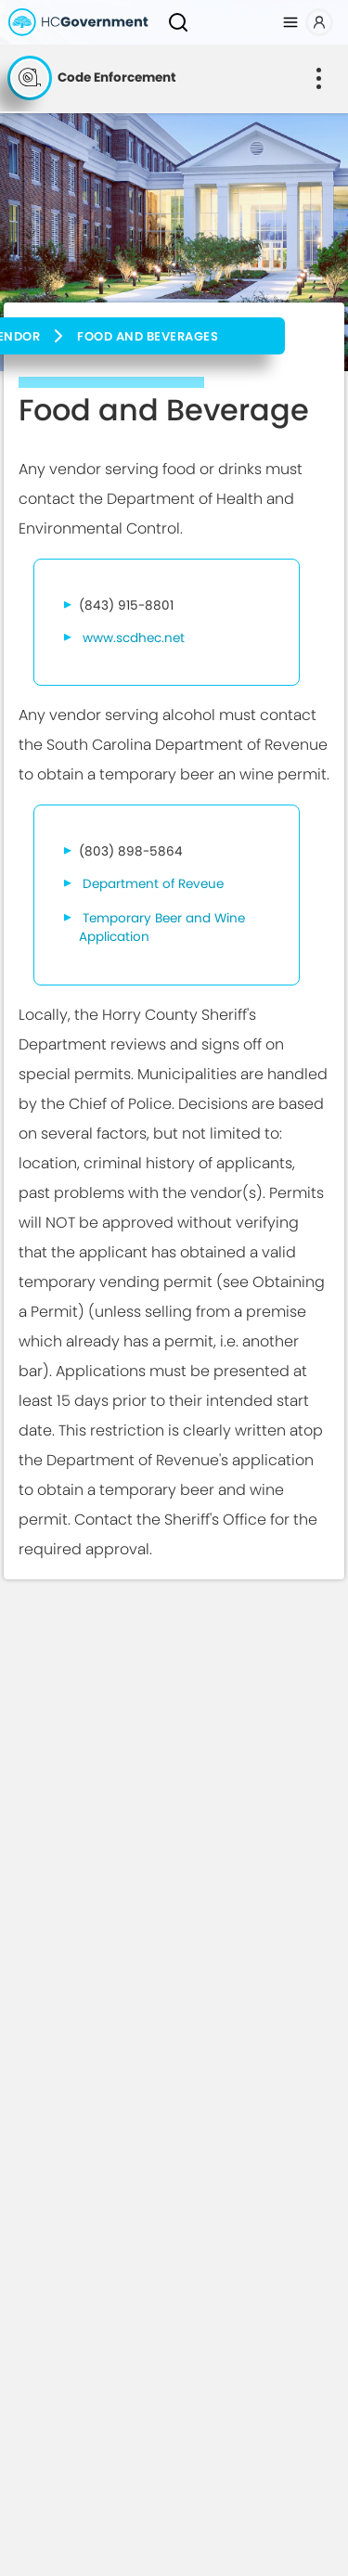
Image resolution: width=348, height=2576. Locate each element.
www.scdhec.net (134, 638)
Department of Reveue (153, 884)
